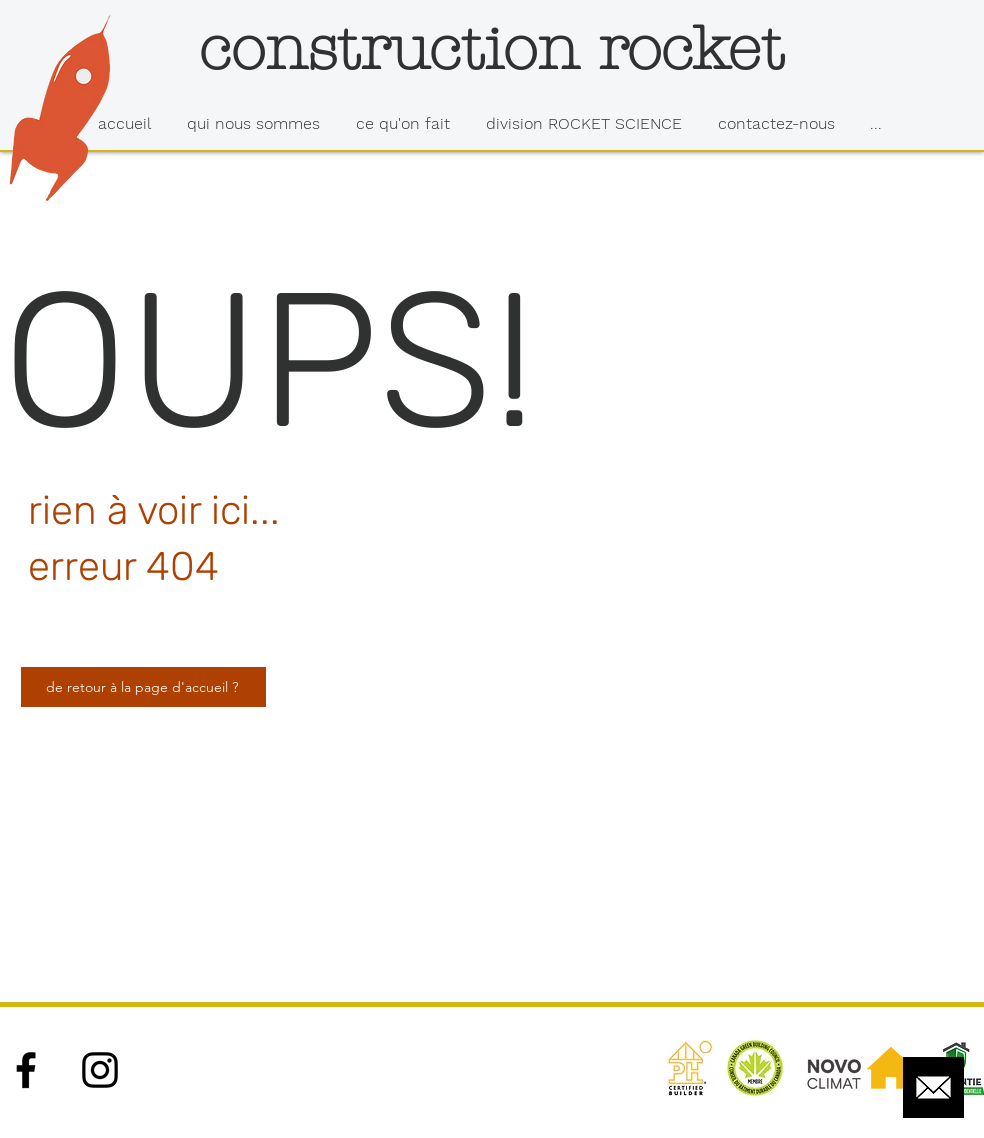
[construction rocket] (491, 48)
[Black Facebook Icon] (26, 1070)
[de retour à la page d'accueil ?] (143, 687)
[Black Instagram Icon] (100, 1070)
